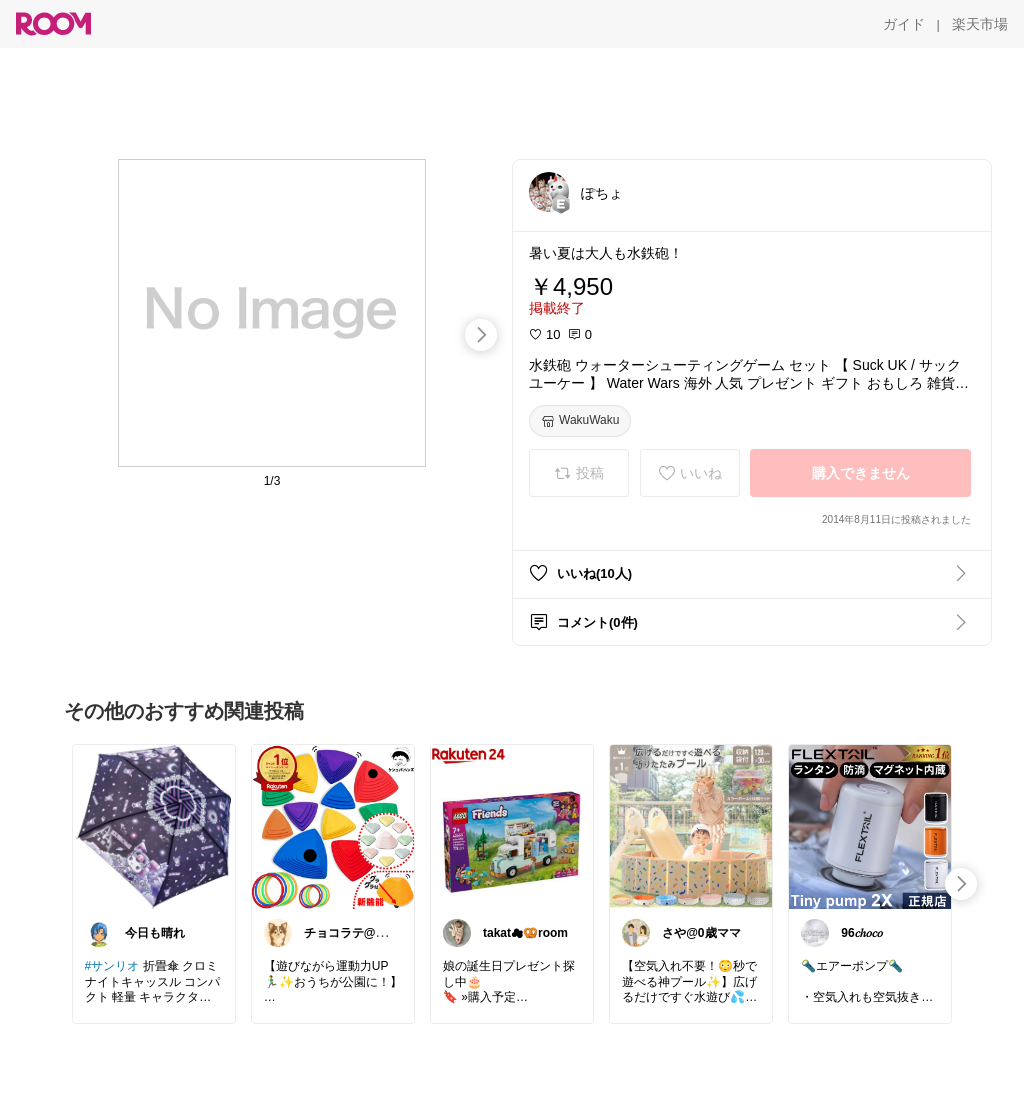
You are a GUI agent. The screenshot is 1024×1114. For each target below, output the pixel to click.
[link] (154, 826)
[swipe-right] (481, 335)
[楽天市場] (980, 24)
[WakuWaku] (580, 421)
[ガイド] (904, 24)
